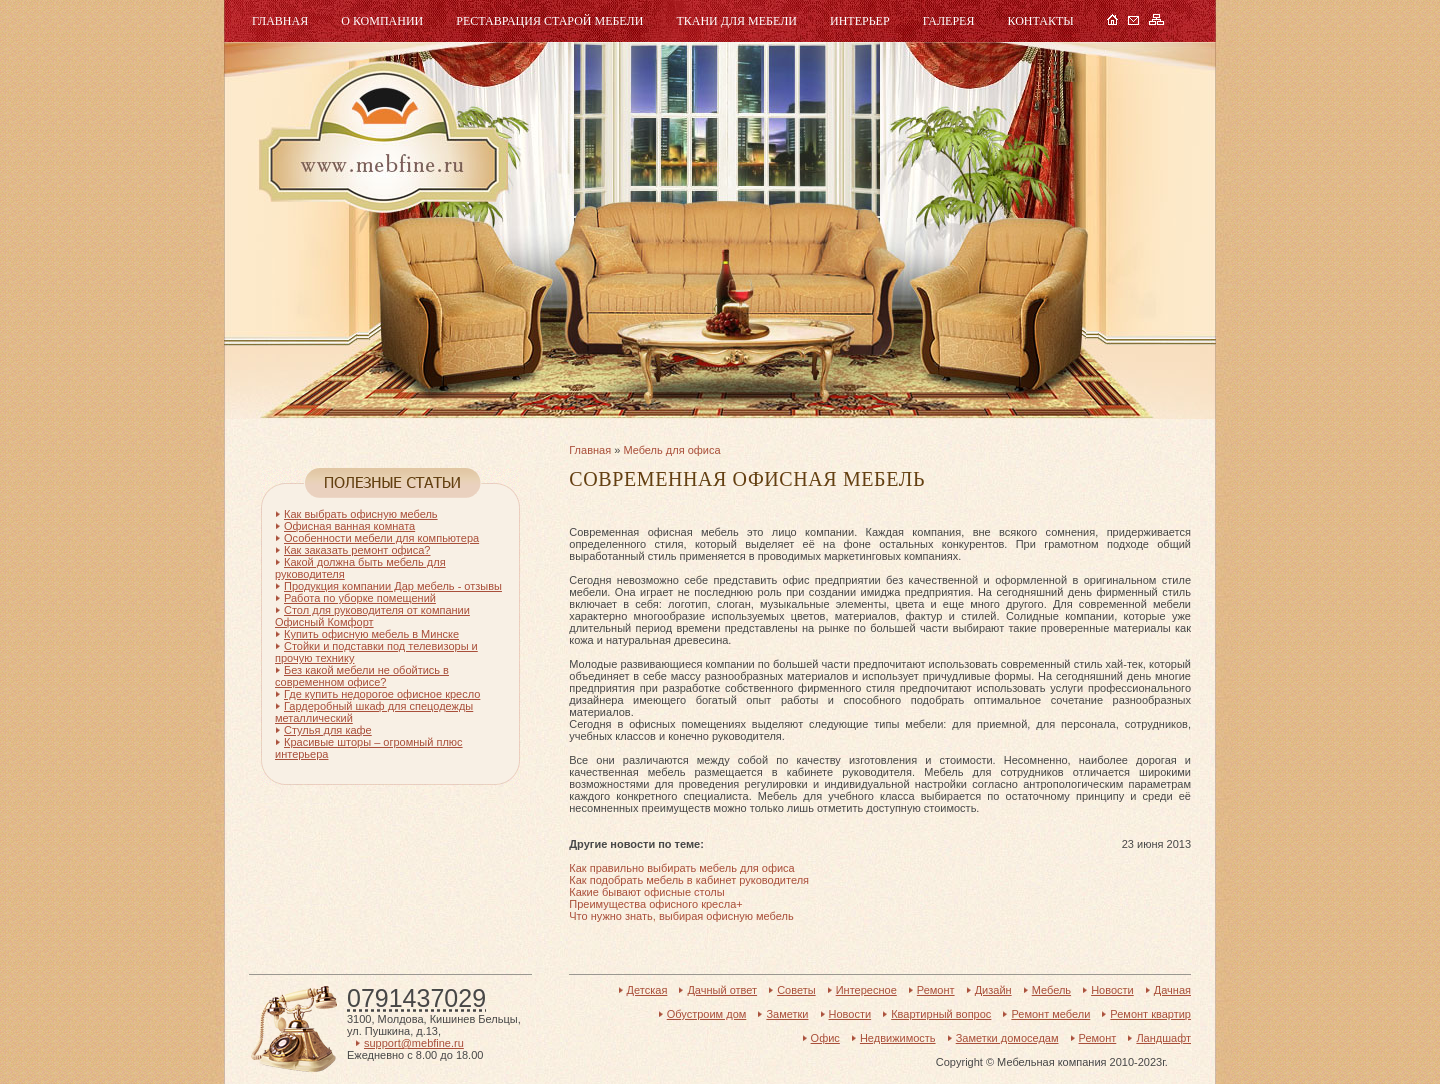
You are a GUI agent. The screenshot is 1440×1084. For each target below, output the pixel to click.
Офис (825, 1038)
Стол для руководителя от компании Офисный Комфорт (372, 616)
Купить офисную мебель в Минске (371, 634)
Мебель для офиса (671, 450)
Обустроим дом (707, 1014)
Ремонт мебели (1050, 1014)
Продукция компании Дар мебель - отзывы (393, 586)
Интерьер (860, 21)
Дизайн (993, 990)
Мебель (381, 137)
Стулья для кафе (328, 730)
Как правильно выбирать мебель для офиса (681, 868)
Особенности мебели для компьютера (381, 538)
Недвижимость (898, 1038)
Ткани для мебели (736, 21)
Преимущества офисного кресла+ (655, 904)
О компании (382, 21)
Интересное (866, 990)
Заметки (787, 1014)
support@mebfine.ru (414, 1043)
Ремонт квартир (1150, 1014)
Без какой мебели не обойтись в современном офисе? (362, 676)
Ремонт (936, 990)
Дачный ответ (722, 990)
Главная (280, 21)
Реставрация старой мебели (549, 21)
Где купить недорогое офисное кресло (382, 694)
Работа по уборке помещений (360, 598)
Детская (647, 990)
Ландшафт (1163, 1038)
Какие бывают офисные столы (646, 892)
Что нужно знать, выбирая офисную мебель (681, 916)
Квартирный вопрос (941, 1014)
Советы (796, 990)
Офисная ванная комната (349, 526)
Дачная (1172, 990)
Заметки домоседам (1007, 1038)
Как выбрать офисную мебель (361, 514)
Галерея (949, 21)
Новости (1112, 990)
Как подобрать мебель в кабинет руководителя (689, 880)
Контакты (1040, 21)
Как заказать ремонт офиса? (357, 550)
